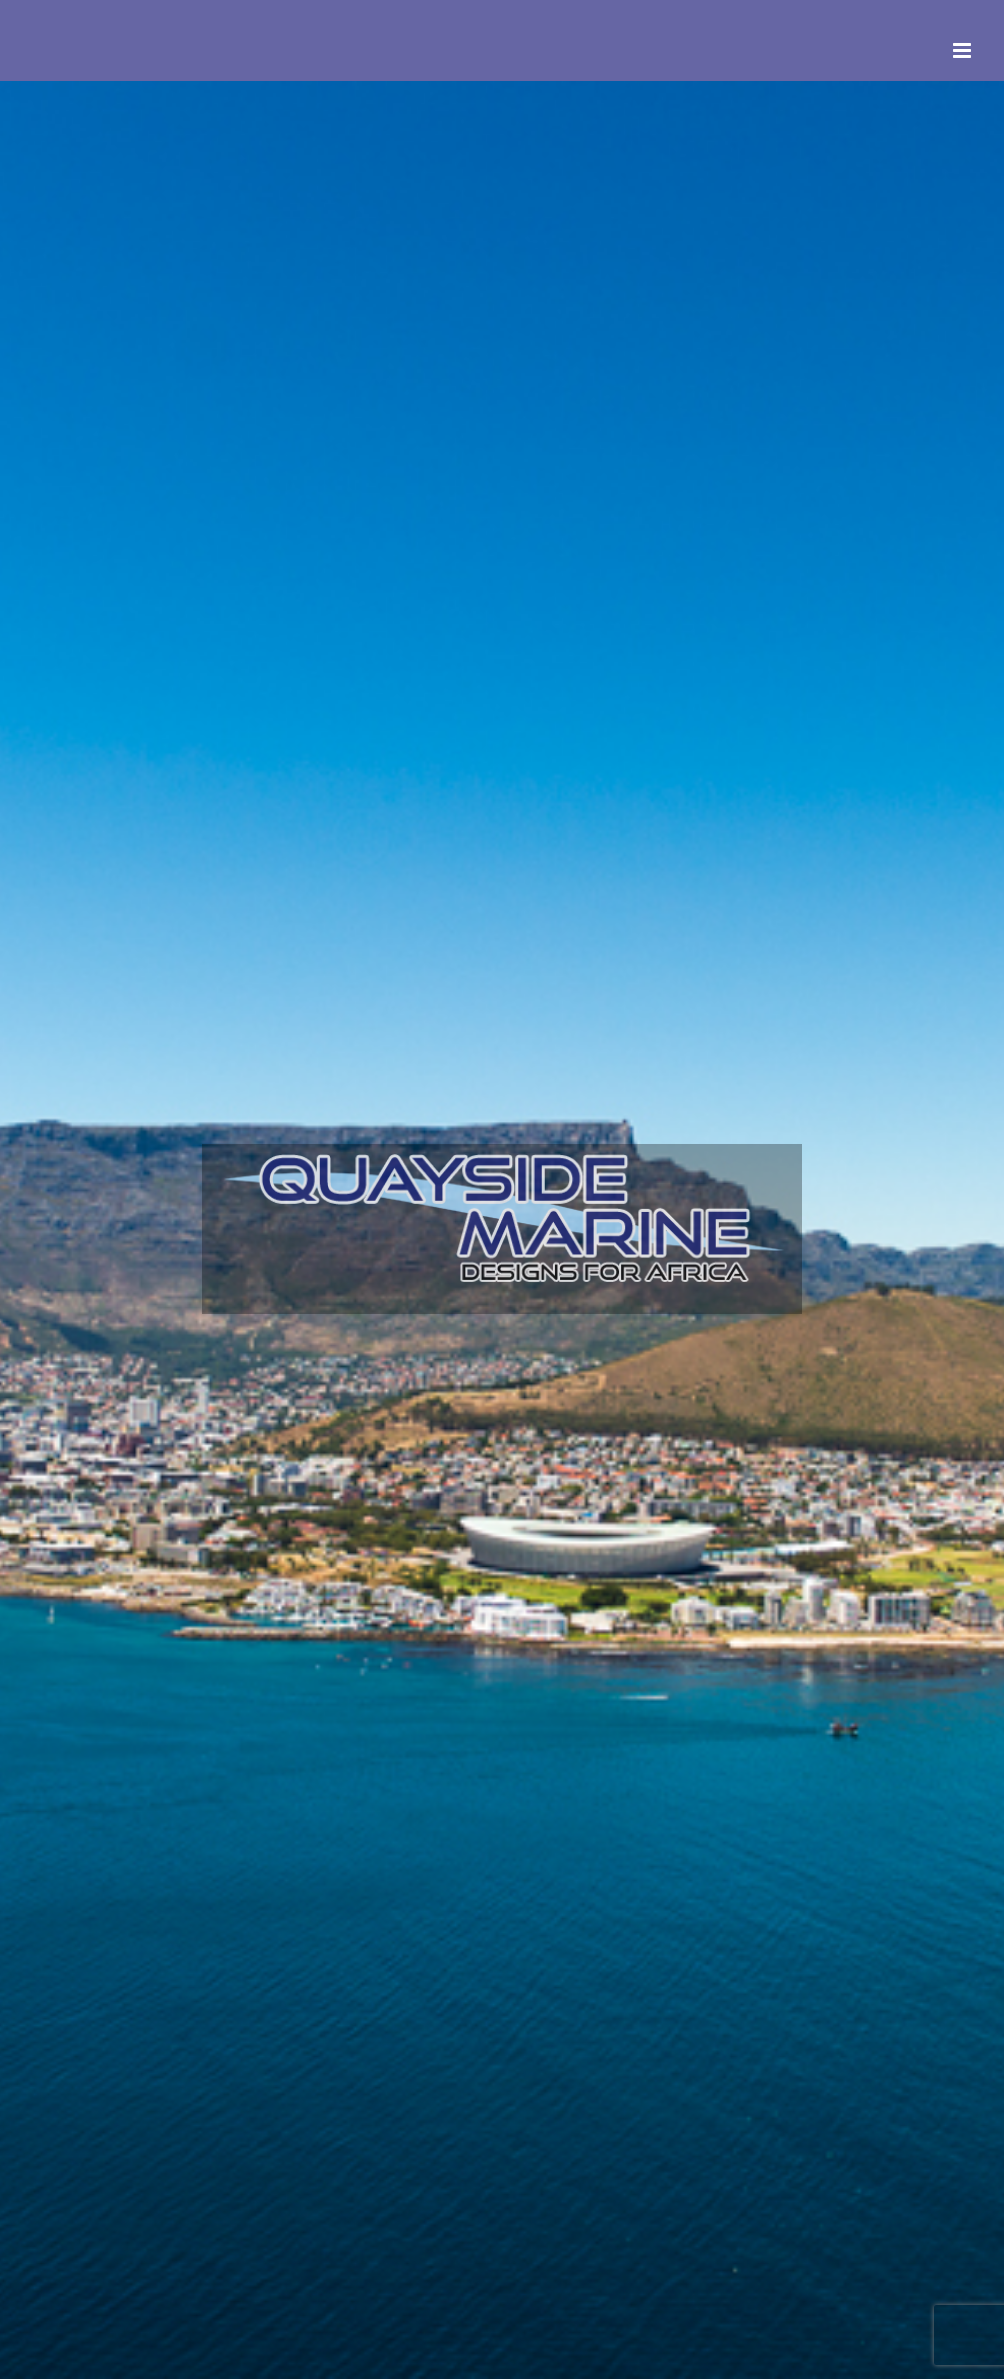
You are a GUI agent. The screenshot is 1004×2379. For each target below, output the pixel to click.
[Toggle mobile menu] (963, 50)
